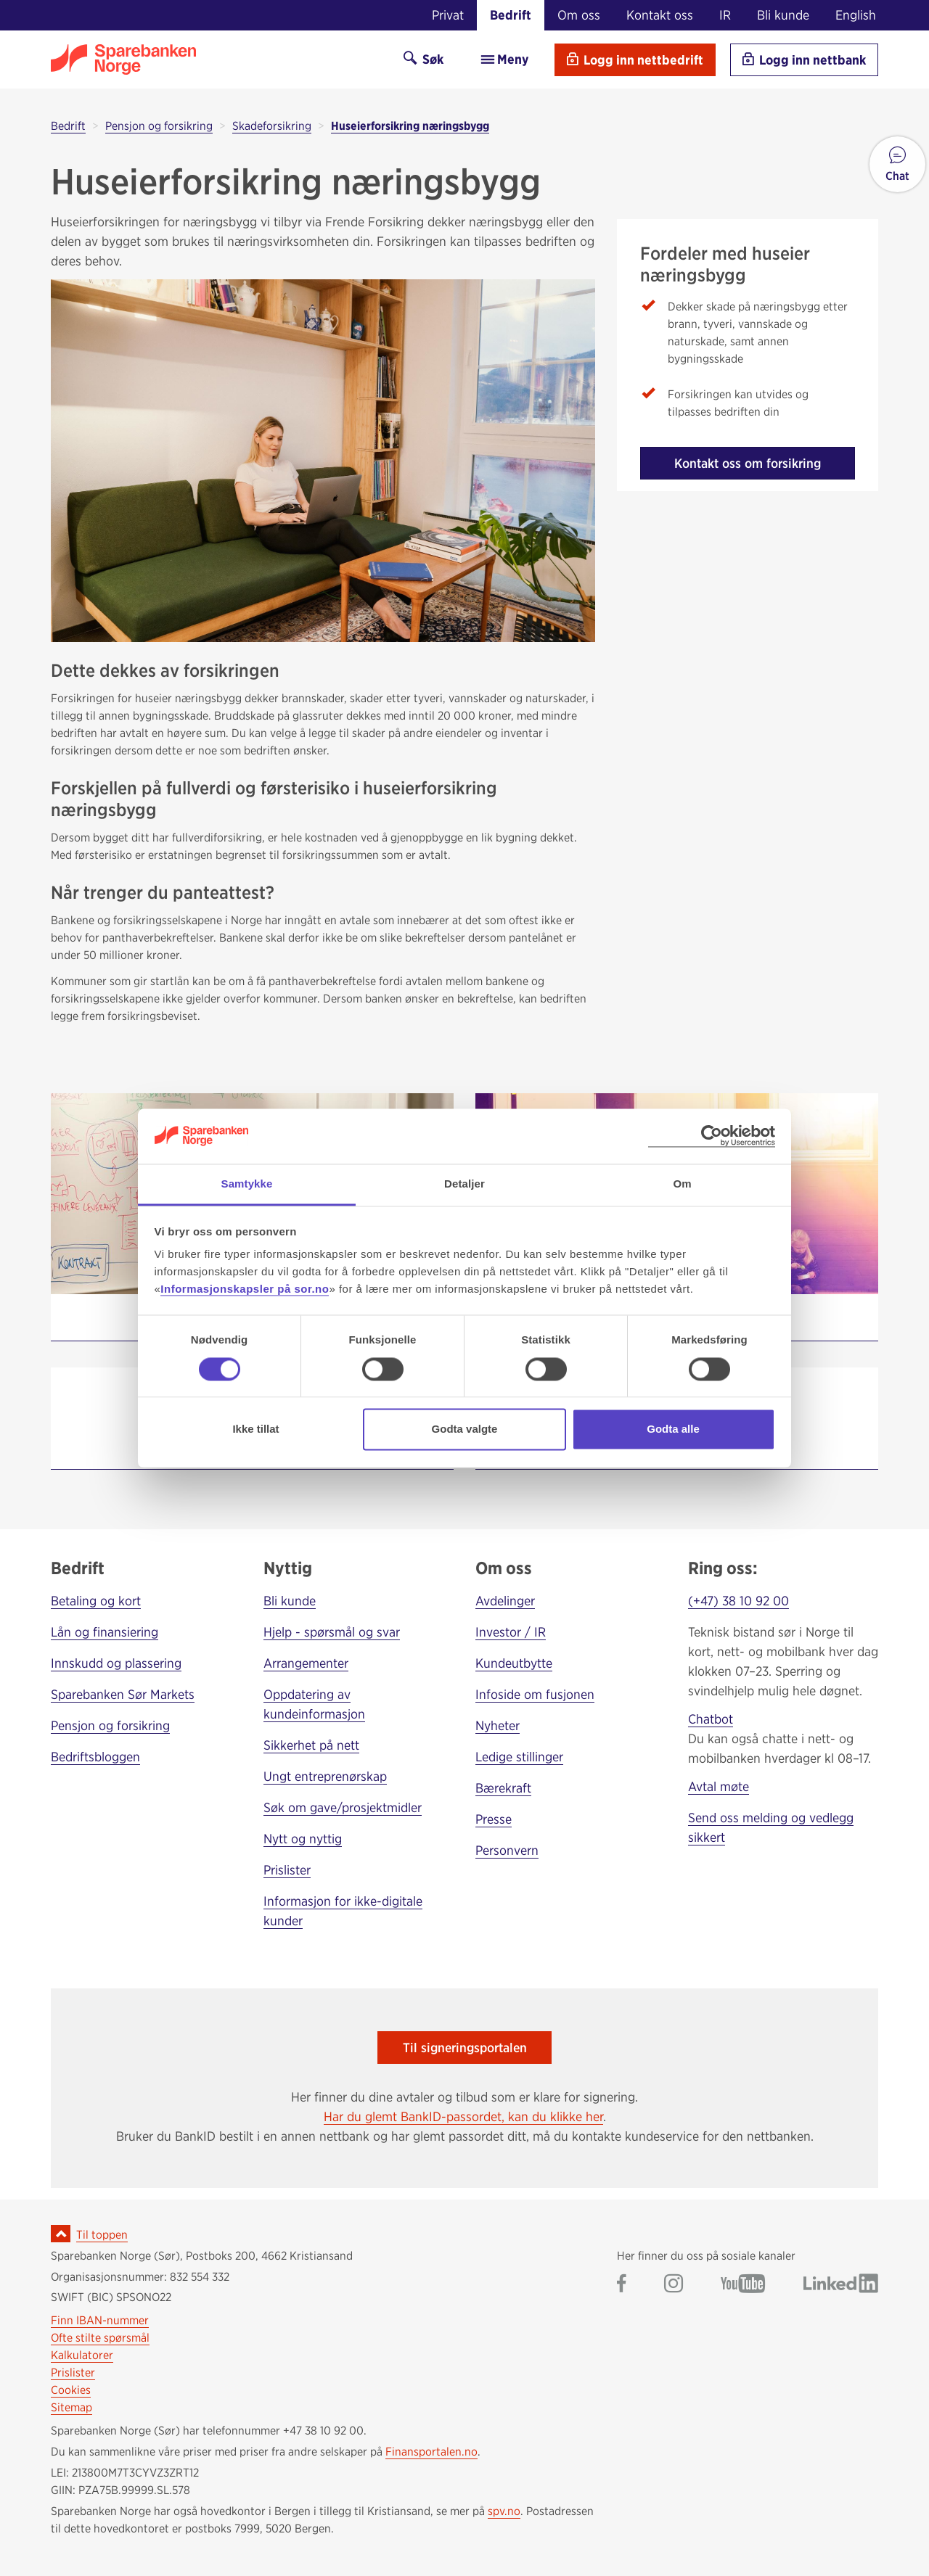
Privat (448, 14)
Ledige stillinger (519, 1756)
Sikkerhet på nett (311, 1745)
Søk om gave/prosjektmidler (342, 1807)
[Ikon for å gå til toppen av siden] (60, 2233)
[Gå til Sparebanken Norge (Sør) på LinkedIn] (840, 2284)
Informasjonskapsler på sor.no (244, 1289)
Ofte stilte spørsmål (100, 2338)
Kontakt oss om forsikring (747, 463)
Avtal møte (718, 1786)
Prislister (287, 1869)
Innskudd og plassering (116, 1663)
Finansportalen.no (431, 2451)
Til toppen (102, 2235)
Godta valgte (465, 1429)
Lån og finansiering (104, 1631)
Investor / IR (510, 1631)
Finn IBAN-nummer (100, 2320)
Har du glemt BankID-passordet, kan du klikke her (463, 2116)
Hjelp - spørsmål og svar (331, 1631)
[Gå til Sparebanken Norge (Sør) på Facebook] (621, 2284)
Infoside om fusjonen (534, 1694)
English (855, 14)
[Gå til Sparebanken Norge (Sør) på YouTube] (743, 2284)
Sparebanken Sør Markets (123, 1694)
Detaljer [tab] (464, 1184)
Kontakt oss (659, 14)
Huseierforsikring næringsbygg (410, 126)
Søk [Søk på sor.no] (423, 59)
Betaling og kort (96, 1600)
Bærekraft (503, 1787)
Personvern (507, 1850)
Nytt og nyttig (302, 1838)
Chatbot (710, 1719)
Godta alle (673, 1429)
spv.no (504, 2511)
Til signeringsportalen (465, 2047)
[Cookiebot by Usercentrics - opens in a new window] (711, 1136)
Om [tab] (682, 1184)
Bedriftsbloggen (95, 1756)
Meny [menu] (504, 59)
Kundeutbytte (513, 1663)
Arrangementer (305, 1663)
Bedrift (510, 14)
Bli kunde (783, 14)
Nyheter (497, 1725)
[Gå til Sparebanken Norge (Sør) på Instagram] (673, 2284)
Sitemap (71, 2407)
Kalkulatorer (82, 2355)
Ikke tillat (255, 1429)
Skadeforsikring (271, 126)
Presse (493, 1819)
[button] (897, 164)
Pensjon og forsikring (159, 126)
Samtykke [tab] (247, 1184)
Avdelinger (505, 1600)
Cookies (71, 2390)
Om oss (578, 14)
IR (725, 14)
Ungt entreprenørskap (325, 1776)
